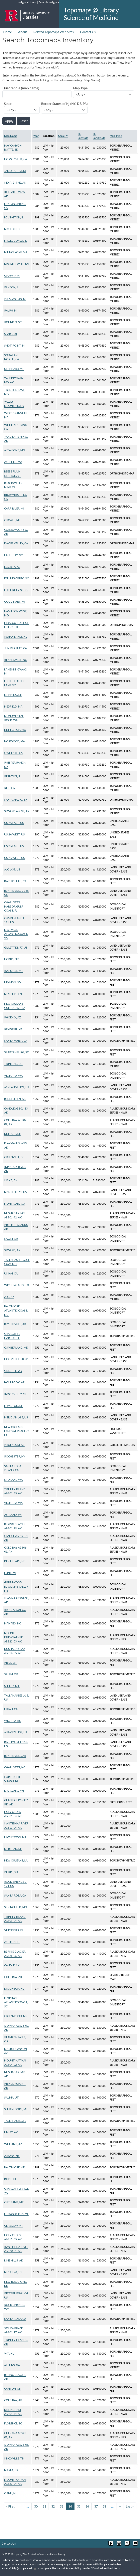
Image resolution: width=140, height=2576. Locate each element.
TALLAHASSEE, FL (15, 2120)
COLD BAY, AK (13, 1977)
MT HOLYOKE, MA (15, 252)
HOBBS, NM (11, 959)
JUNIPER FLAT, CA (15, 648)
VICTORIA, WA (13, 1075)
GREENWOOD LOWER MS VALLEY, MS (16, 1586)
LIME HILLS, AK (13, 2260)
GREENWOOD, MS (15, 2016)
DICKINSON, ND (14, 1988)
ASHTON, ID (12, 1942)
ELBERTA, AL (12, 566)
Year (36, 136)
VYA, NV (9, 2353)
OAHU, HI (10, 2493)
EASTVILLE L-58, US (16, 1359)
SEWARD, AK (12, 1250)
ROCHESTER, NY (14, 1456)
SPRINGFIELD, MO (15, 1907)
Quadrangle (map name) (20, 88)
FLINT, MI (10, 1572)
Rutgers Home (27, 2)
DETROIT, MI (12, 1133)
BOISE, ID (10, 2179)
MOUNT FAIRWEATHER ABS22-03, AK (13, 1637)
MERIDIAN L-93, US (16, 1417)
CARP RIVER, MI (14, 508)
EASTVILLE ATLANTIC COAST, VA (16, 934)
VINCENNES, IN (13, 1930)
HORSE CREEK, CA (15, 159)
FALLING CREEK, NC (16, 578)
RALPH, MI (10, 310)
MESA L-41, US (13, 2272)
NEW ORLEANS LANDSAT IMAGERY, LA (17, 1431)
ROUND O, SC (13, 322)
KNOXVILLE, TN (14, 2458)
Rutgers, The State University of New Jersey (38, 2554)
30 (36, 2506)
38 (104, 2506)
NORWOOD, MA (14, 741)
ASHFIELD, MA (13, 461)
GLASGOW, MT (13, 2225)
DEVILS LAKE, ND (15, 1561)
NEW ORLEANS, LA (16, 1860)
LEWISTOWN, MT (15, 1837)
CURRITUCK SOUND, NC (12, 1779)
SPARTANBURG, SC (16, 1052)
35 (78, 2506)
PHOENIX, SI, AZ (14, 1444)
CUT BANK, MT (14, 2202)
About (22, 32)
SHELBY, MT (12, 1686)
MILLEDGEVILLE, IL (15, 240)
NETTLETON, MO (15, 729)
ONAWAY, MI (12, 275)
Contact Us (88, 32)
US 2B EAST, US (14, 846)
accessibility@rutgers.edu (19, 2568)
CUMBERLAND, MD (16, 1347)
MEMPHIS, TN (13, 994)
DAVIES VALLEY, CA (16, 543)
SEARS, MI (10, 334)
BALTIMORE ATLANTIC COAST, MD (16, 1310)
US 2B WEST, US (14, 857)
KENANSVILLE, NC (15, 659)
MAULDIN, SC (12, 229)
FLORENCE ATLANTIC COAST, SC (16, 2002)
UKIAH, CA (11, 1273)
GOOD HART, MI (14, 601)
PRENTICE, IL (12, 776)
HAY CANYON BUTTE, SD (13, 147)
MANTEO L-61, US (15, 1192)
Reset (23, 121)
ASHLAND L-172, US (16, 1087)
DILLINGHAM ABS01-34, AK (13, 2412)
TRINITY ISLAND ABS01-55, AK (15, 1491)
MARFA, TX (11, 2470)
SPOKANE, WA (13, 1479)
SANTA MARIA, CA (15, 1040)
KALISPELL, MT (13, 970)
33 (61, 2506)
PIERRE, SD (11, 1872)
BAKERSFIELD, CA (15, 881)
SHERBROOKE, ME (15, 2109)
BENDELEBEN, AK (15, 1099)
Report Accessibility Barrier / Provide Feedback (85, 2568)
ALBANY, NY (12, 2155)
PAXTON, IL (11, 287)
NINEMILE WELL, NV (16, 264)
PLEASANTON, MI (15, 299)
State (8, 104)
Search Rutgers (49, 2)
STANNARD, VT (14, 368)
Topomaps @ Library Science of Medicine (91, 13)
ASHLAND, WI (13, 1514)
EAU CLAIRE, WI (14, 1790)
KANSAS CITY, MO (16, 1394)
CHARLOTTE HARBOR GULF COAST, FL (13, 906)
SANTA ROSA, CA (15, 1895)
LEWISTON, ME (13, 1405)
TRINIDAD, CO (13, 1063)
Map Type (80, 88)
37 (96, 2506)
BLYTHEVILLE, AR (15, 1324)
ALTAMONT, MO (14, 450)
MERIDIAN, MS (13, 1848)
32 (53, 2506)
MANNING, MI (13, 694)
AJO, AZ (9, 1297)
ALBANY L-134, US (15, 1732)
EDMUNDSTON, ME (16, 2213)
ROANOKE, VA (13, 1029)
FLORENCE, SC (13, 2423)
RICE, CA (9, 788)
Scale (63, 136)
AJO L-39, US (12, 869)
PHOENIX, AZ (12, 1017)
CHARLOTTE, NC (14, 1767)
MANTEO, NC (12, 1623)
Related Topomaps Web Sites (53, 32)
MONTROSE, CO (14, 1203)
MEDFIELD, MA (13, 706)
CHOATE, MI (12, 520)
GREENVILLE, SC (14, 1157)
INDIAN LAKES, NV (15, 636)
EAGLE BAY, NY (13, 555)
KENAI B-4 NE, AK (15, 182)
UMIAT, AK (11, 2132)
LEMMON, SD (12, 982)
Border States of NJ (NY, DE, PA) (64, 104)
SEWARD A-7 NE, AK (16, 811)
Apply (9, 121)
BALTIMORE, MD (14, 2167)
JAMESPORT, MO (15, 170)
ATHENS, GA (12, 2365)
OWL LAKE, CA (13, 753)
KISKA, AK (10, 1180)
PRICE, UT (10, 1662)
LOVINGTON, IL (14, 217)
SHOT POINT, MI (14, 345)
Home (7, 32)
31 (44, 2506)
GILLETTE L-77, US (15, 947)
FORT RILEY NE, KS (16, 590)
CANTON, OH (12, 2388)
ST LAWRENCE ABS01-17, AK (13, 2330)
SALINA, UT (11, 2097)
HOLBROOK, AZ (14, 1382)
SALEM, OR (11, 1238)
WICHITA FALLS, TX (16, 1285)
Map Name (10, 136)
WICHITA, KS (12, 1720)
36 (87, 2506)
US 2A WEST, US (14, 834)
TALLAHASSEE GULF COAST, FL (17, 1262)
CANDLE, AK (12, 1965)
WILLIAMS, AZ (13, 2144)
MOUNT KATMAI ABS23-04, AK (15, 2482)
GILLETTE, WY (13, 1370)
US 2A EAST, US (14, 822)
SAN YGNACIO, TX (15, 799)
